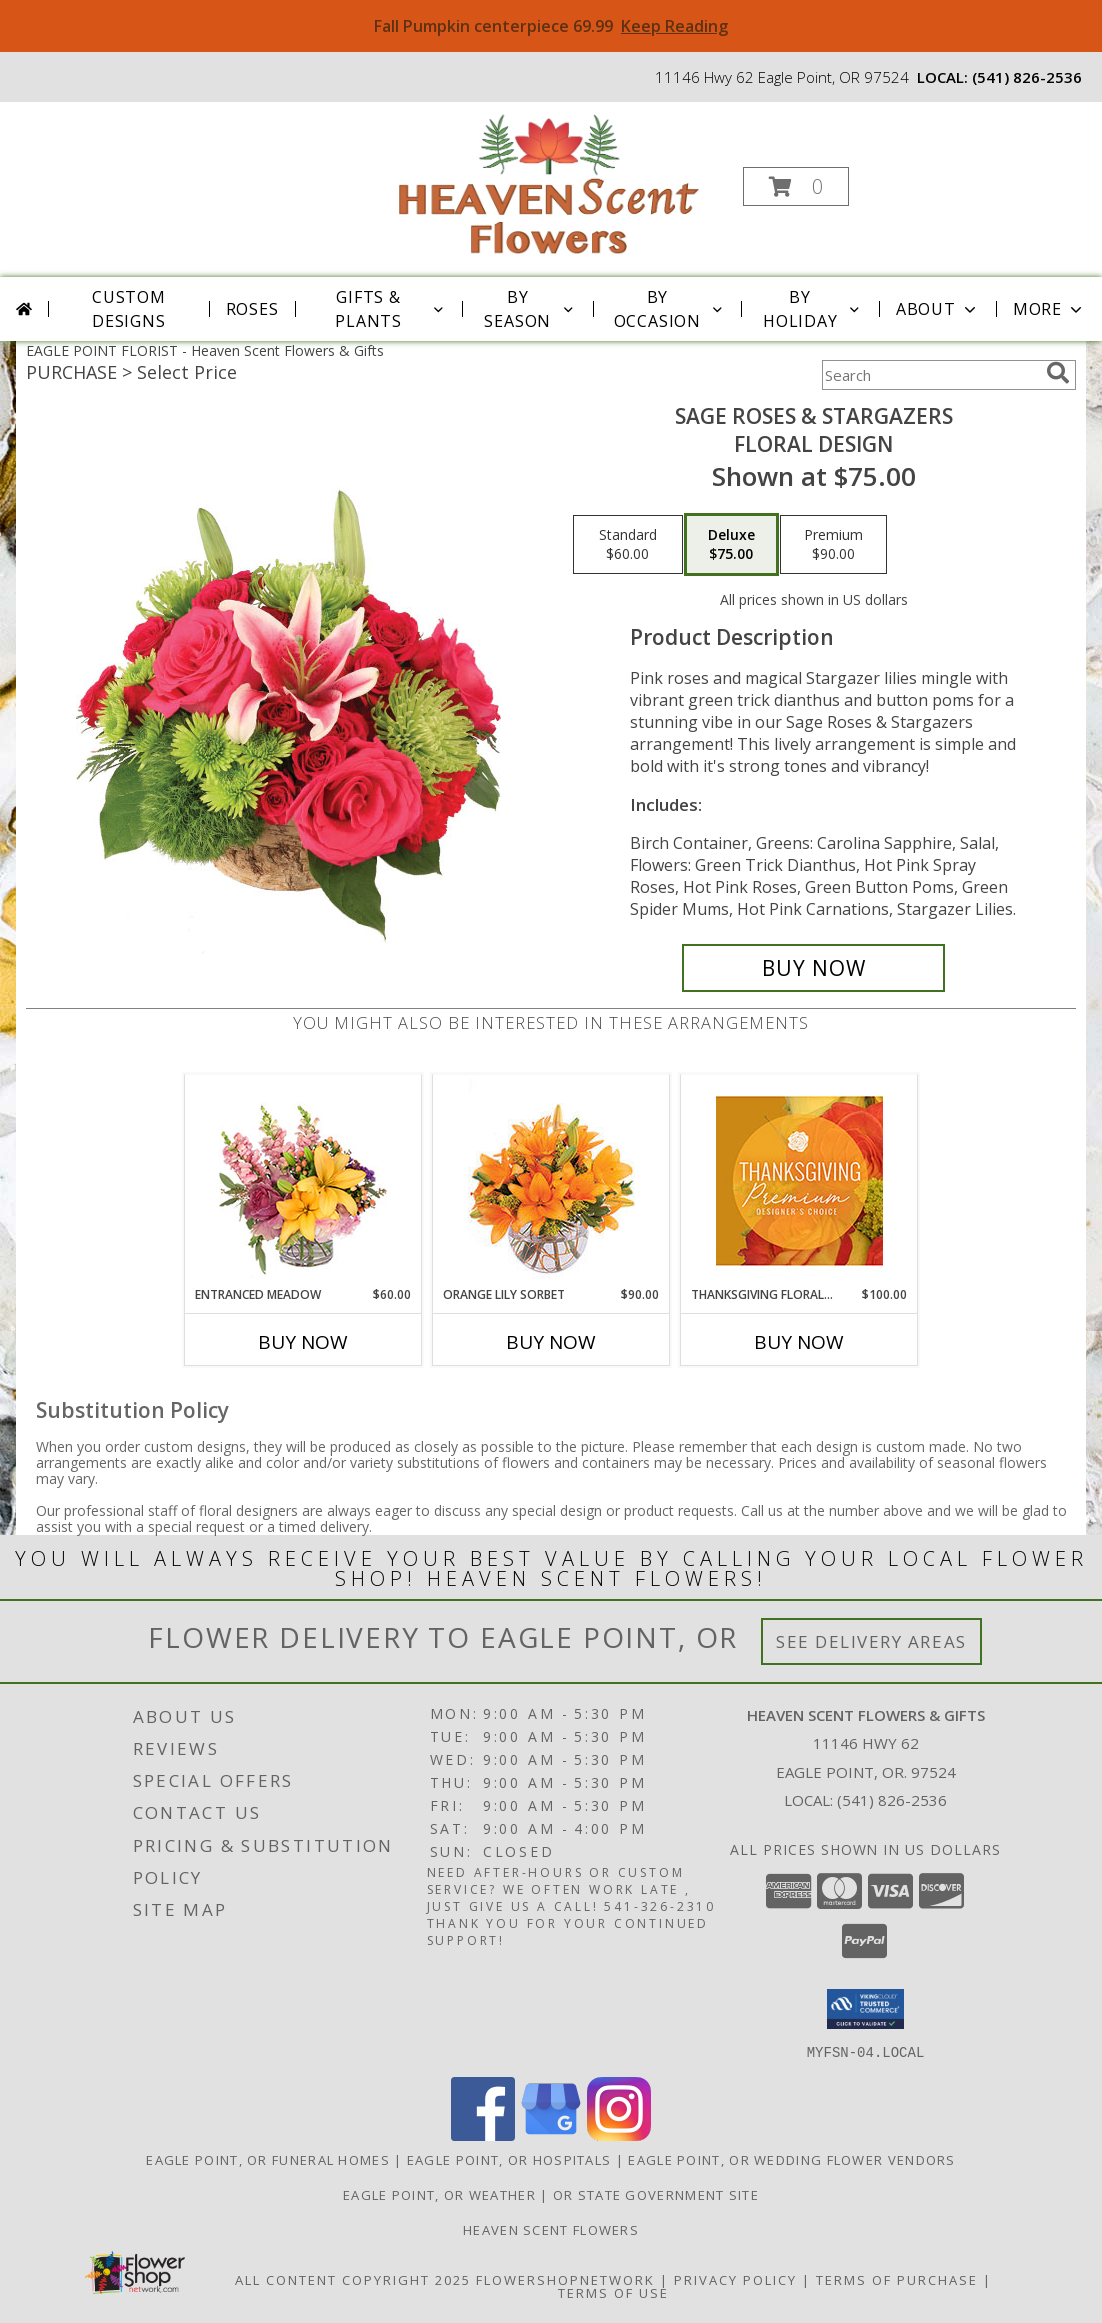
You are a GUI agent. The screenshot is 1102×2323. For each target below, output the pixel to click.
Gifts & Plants (390, 309)
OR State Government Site (656, 2194)
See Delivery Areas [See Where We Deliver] (871, 1641)
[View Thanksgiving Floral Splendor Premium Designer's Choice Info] (799, 1180)
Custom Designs (129, 309)
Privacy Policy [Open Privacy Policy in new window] (735, 2279)
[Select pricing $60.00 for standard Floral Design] (628, 545)
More (1049, 309)
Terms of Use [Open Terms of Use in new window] (613, 2292)
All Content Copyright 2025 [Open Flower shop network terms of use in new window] (353, 2279)
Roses (252, 309)
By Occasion (670, 309)
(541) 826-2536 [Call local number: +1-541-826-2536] (1027, 77)
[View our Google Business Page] (551, 2134)
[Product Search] (930, 375)
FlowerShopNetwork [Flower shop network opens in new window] (565, 2279)
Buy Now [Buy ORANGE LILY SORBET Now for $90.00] (551, 1342)
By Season (530, 309)
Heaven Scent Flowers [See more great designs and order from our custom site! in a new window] (551, 2229)
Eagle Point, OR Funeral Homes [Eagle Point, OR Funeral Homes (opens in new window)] (268, 2159)
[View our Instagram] (619, 2134)
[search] (1058, 373)
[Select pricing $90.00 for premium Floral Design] (833, 545)
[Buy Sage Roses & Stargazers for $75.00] (813, 968)
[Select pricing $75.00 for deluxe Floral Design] (731, 545)
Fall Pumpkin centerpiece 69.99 (551, 26)
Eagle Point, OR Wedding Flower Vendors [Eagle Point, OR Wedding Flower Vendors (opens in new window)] (791, 2159)
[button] (796, 186)
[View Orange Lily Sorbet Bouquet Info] (551, 1180)
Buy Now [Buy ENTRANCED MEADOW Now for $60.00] (303, 1342)
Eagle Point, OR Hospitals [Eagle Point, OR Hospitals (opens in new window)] (509, 2159)
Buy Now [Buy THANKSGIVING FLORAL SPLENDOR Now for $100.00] (799, 1342)
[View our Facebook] (483, 2134)
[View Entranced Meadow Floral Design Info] (303, 1180)
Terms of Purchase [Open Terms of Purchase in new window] (897, 2279)
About (938, 309)
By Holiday (813, 309)
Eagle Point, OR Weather (439, 2194)
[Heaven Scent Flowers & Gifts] (549, 180)
